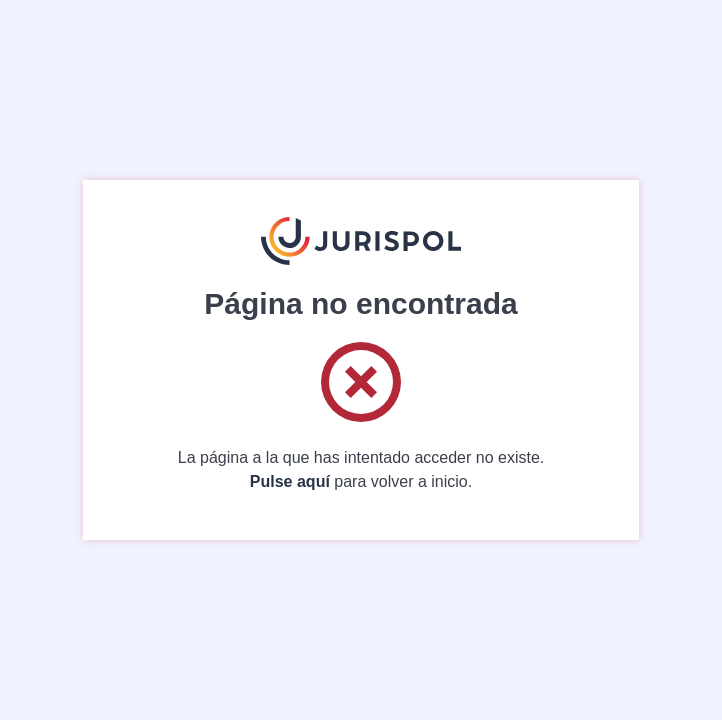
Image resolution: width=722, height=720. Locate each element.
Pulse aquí (290, 481)
